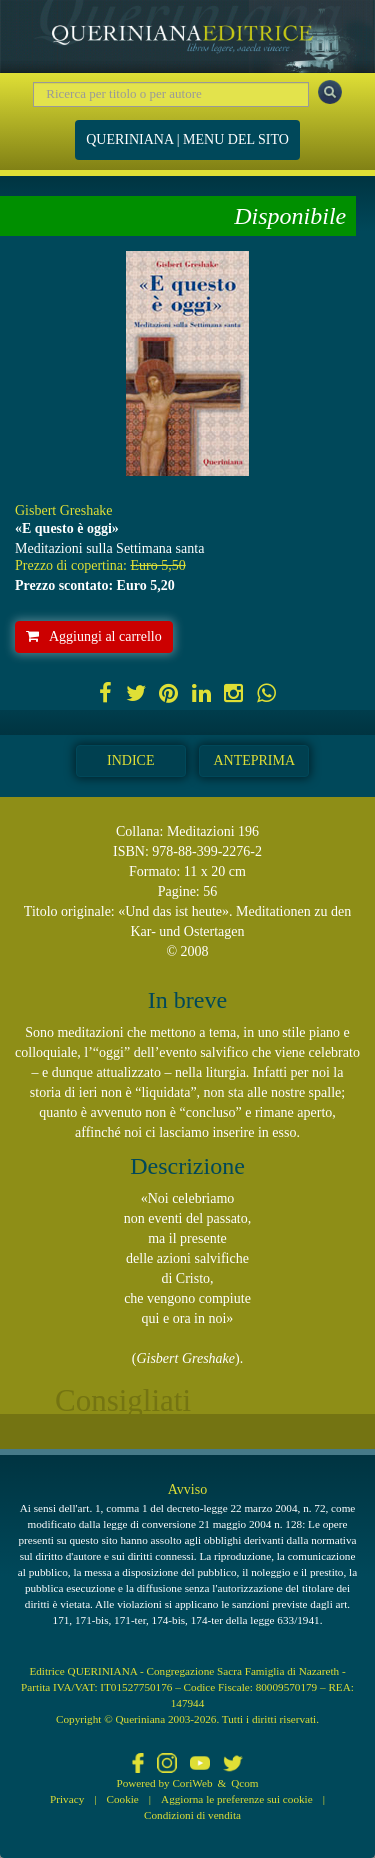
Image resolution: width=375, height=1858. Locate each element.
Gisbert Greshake (64, 510)
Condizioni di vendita (192, 1815)
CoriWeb (192, 1783)
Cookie (123, 1799)
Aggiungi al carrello (94, 636)
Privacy (67, 1799)
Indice (130, 760)
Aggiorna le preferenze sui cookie (237, 1799)
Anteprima (254, 760)
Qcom (244, 1783)
